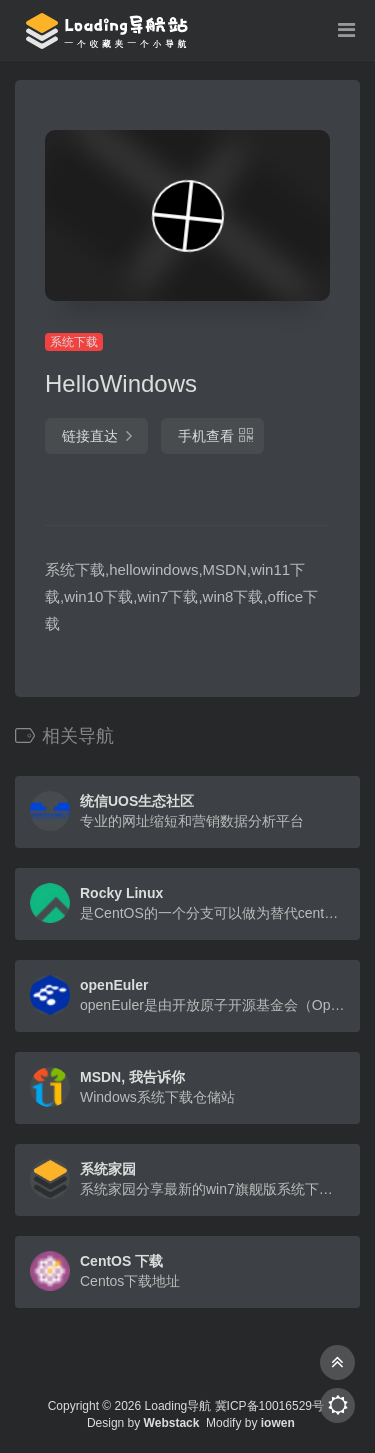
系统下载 (74, 342)
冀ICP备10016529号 (269, 1406)
